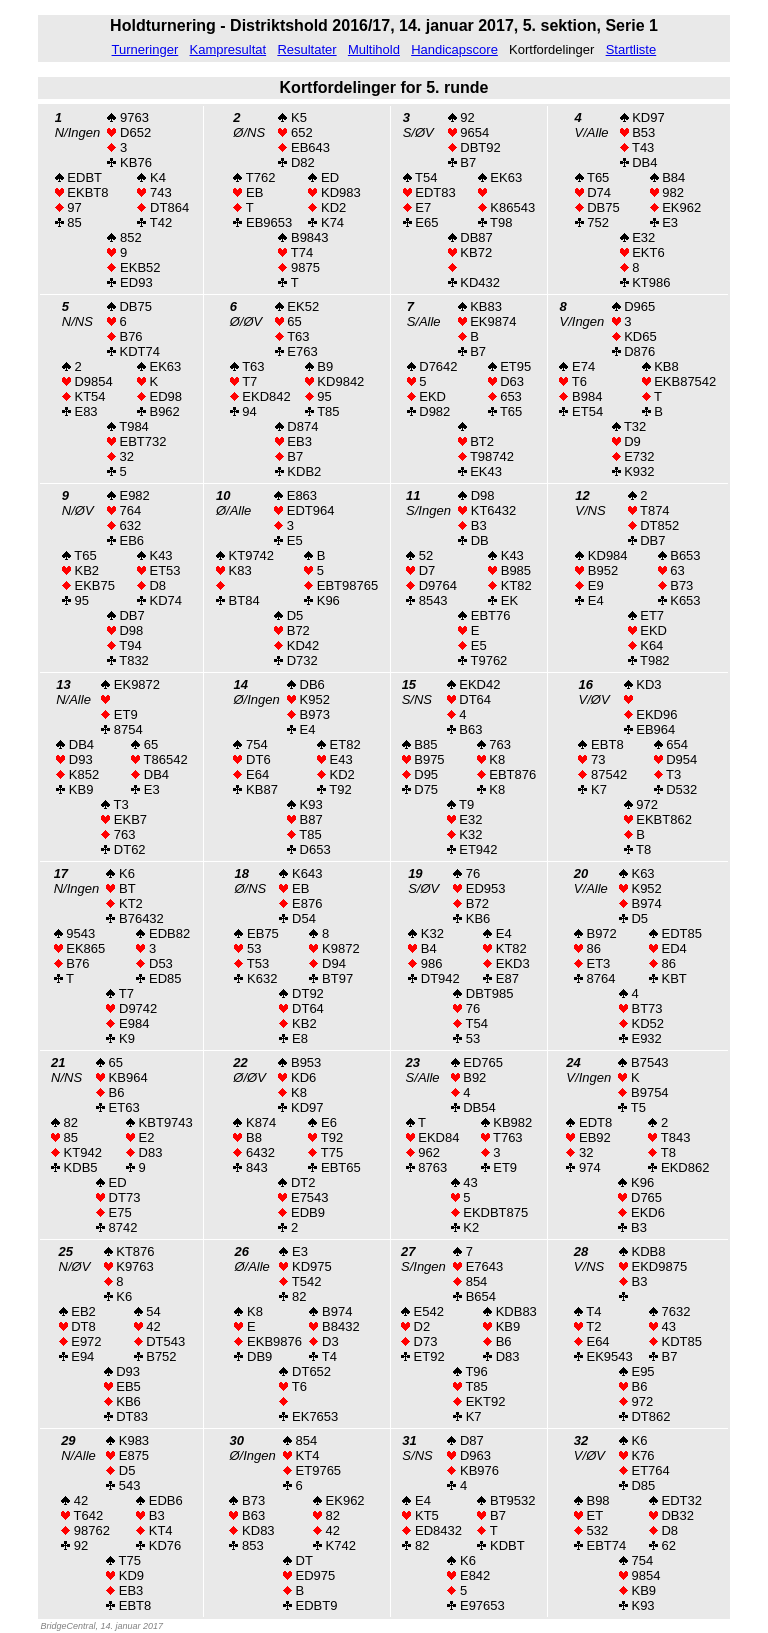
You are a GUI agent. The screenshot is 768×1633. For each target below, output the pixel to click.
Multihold (374, 49)
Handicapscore (454, 49)
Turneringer (145, 49)
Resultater (306, 49)
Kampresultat (228, 49)
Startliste (631, 49)
